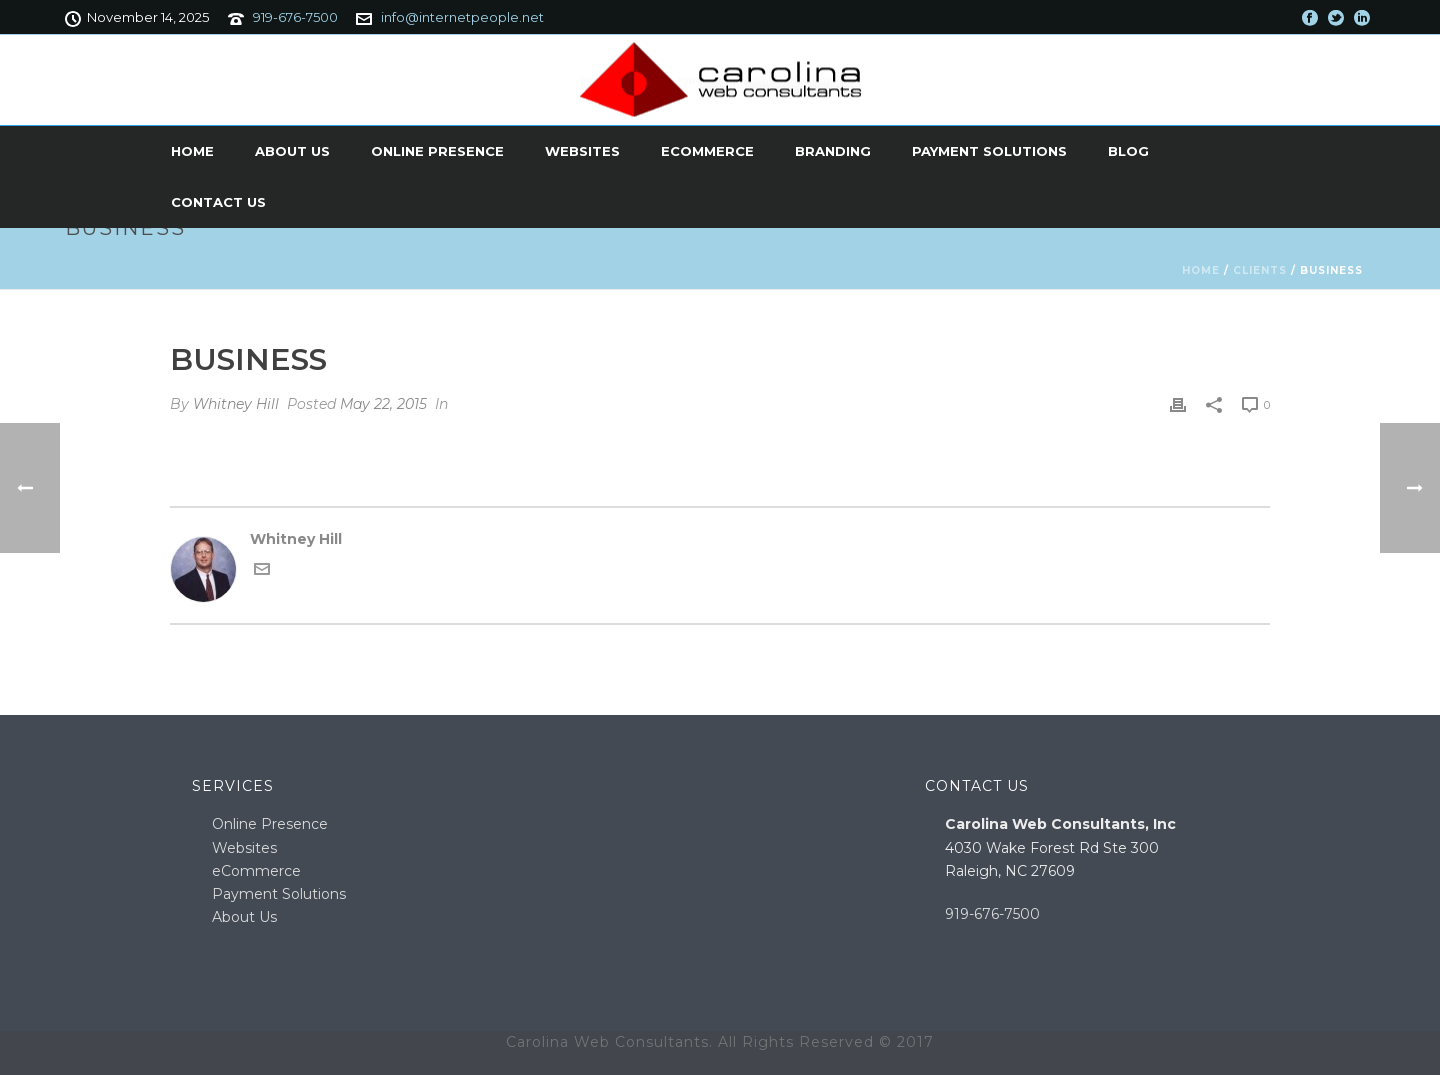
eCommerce (707, 151)
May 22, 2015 (383, 404)
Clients (1260, 270)
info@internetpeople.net (462, 17)
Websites (582, 151)
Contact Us (218, 202)
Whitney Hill (236, 404)
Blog (1128, 151)
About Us (292, 151)
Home (192, 151)
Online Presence (437, 151)
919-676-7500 (295, 17)
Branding (833, 151)
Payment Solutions (989, 151)
